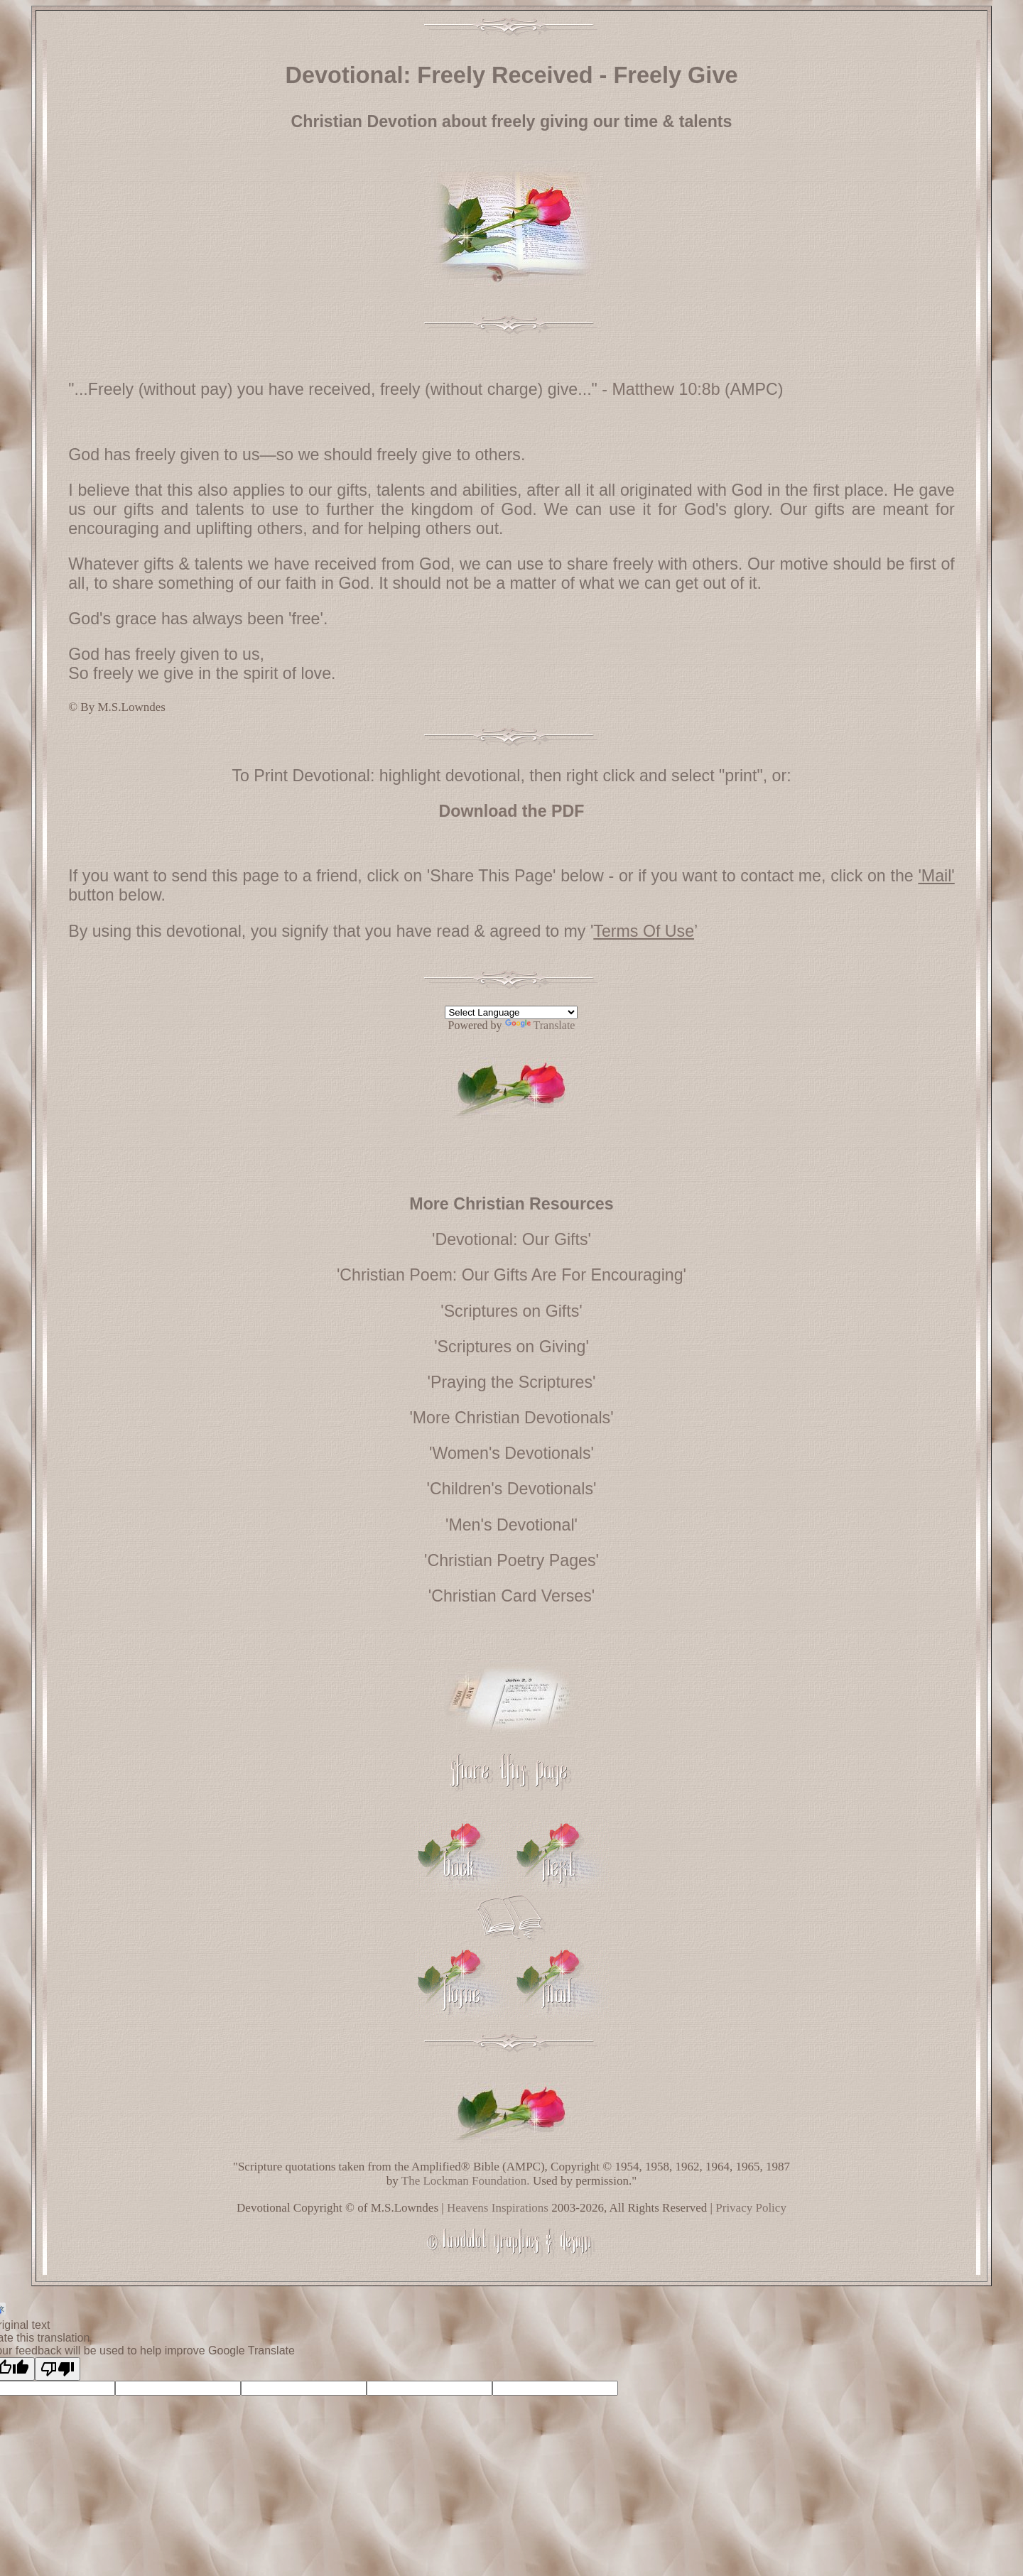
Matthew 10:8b (666, 389)
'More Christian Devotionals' (511, 1417)
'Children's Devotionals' (512, 1488)
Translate (540, 1025)
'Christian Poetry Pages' (511, 1560)
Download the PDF (512, 811)
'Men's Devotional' (511, 1525)
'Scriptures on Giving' (511, 1346)
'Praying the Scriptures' (512, 1382)
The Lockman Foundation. (465, 2181)
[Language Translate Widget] (511, 1012)
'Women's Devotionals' (511, 1453)
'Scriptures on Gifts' (511, 1311)
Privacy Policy (750, 2207)
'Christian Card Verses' (511, 1596)
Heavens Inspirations (497, 2207)
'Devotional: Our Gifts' (511, 1239)
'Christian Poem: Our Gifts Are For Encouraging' (511, 1275)
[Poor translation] (57, 2369)
